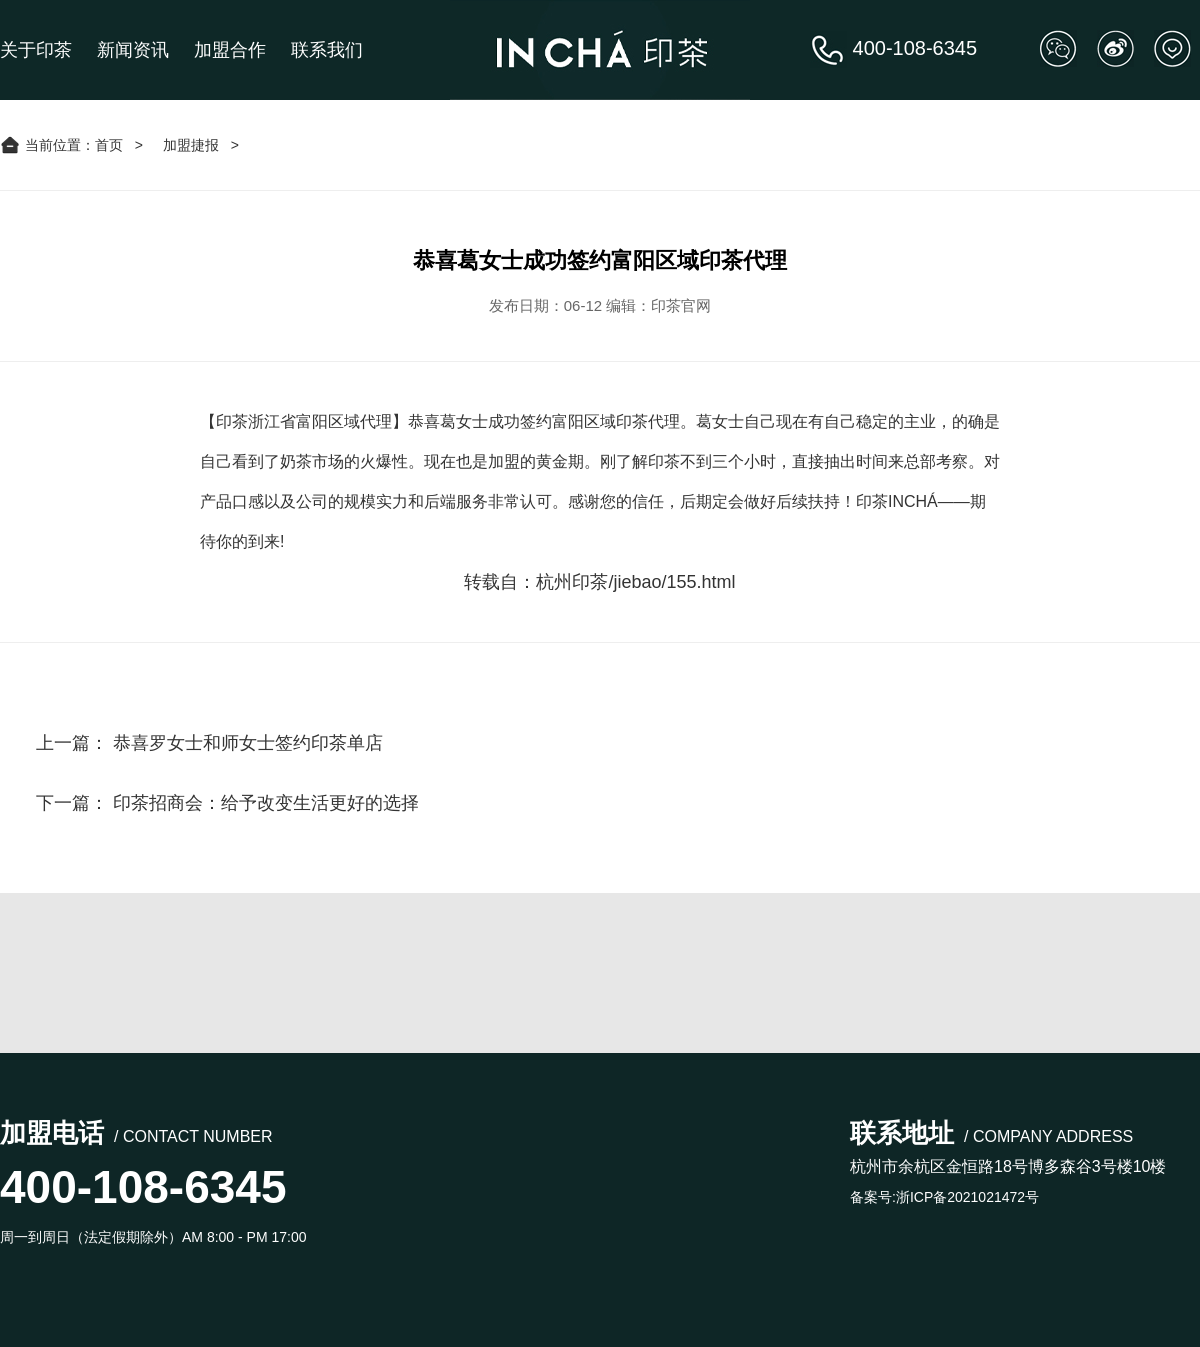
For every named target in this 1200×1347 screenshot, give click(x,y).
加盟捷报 (191, 145)
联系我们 (327, 50)
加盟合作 (230, 50)
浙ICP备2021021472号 (967, 1197)
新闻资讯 (133, 50)
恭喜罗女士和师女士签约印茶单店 (248, 743)
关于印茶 (36, 50)
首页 (109, 145)
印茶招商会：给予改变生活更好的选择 (266, 803)
